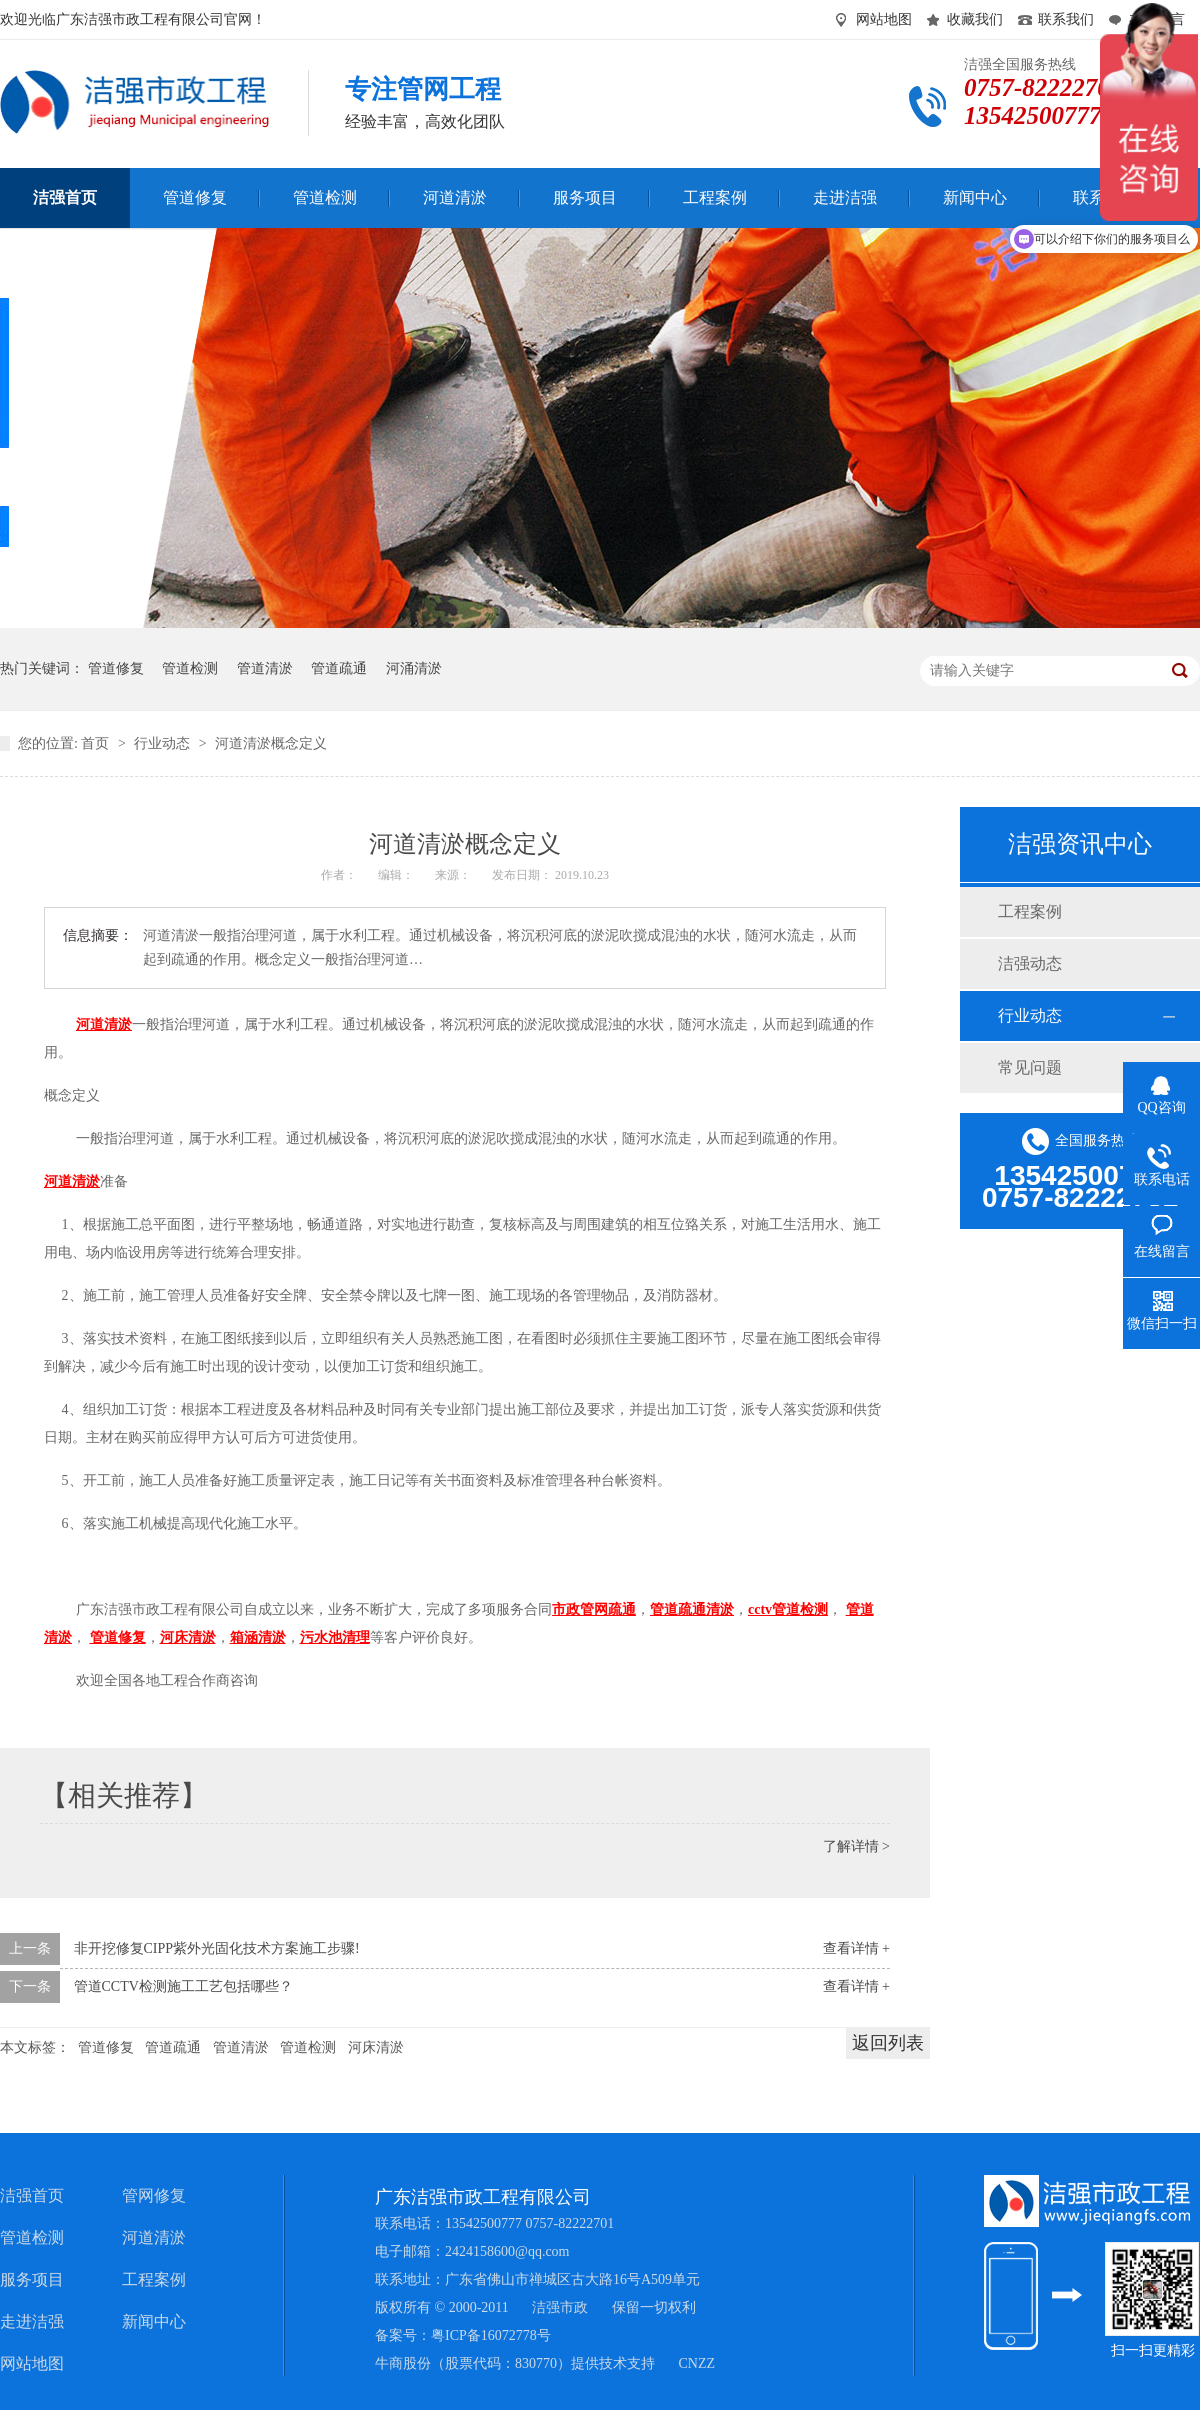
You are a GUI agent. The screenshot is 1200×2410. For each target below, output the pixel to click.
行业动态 (164, 743)
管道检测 (190, 668)
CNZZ (697, 2363)
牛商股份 (403, 2363)
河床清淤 (376, 2047)
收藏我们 (975, 19)
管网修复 (154, 2195)
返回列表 (888, 2043)
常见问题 (1030, 1067)
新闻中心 (154, 2321)
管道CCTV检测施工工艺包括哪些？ (183, 1986)
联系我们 (1066, 19)
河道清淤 (154, 2237)
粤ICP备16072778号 (491, 2335)
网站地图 (884, 19)
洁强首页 (32, 2195)
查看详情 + (856, 1948)
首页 (97, 743)
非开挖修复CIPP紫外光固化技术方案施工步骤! (217, 1948)
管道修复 (116, 668)
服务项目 (32, 2279)
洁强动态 (1030, 963)
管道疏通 (339, 668)
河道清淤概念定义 (271, 743)
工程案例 (1030, 911)
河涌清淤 (414, 668)
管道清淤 (265, 668)
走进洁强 (32, 2321)
